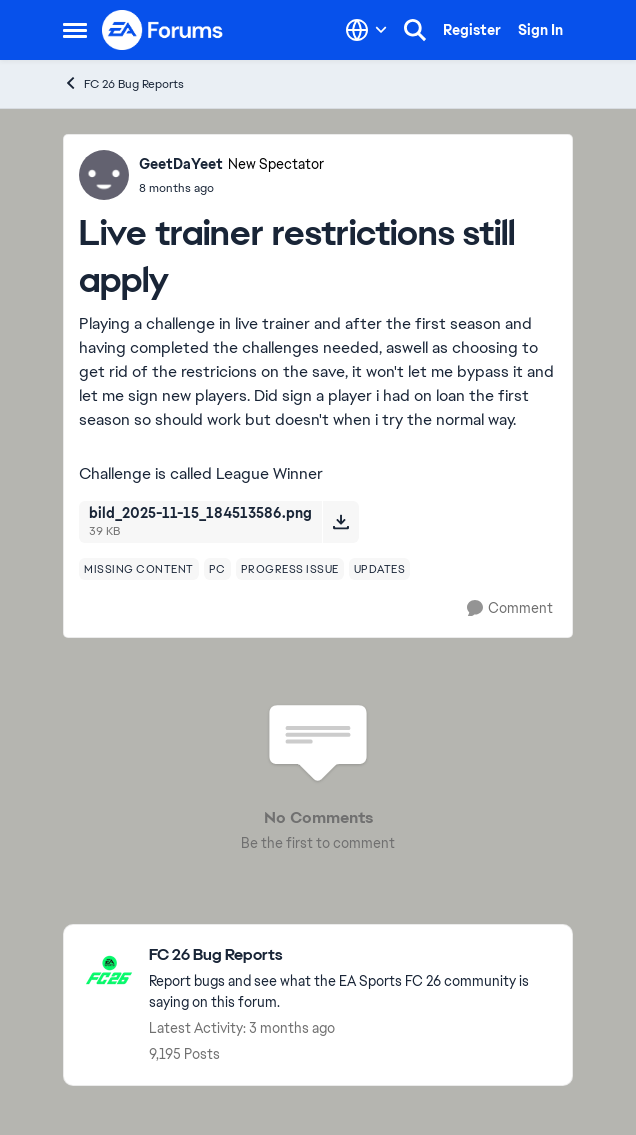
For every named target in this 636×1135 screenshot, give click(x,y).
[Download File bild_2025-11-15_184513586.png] (340, 522)
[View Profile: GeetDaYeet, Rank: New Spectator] (104, 175)
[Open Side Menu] (75, 30)
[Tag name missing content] (139, 569)
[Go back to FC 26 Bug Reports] (350, 955)
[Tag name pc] (217, 569)
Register (472, 30)
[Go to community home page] (163, 30)
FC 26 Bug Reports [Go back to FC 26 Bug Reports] (123, 83)
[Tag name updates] (380, 569)
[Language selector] (366, 30)
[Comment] (510, 608)
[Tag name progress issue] (290, 569)
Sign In (540, 30)
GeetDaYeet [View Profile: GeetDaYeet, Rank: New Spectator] (181, 164)
